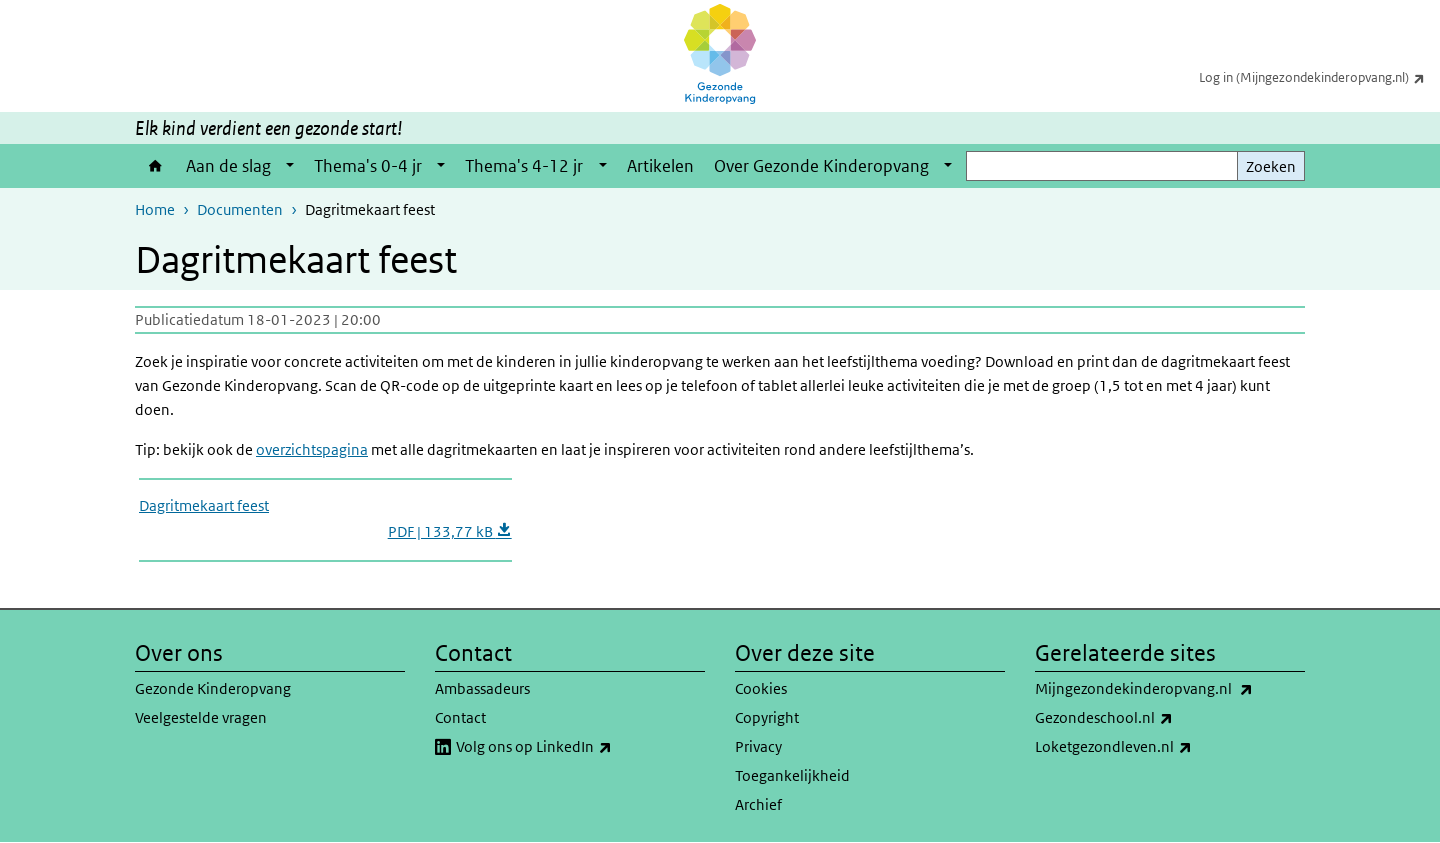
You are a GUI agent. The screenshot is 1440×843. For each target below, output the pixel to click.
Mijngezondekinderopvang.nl (1170, 689)
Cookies (761, 688)
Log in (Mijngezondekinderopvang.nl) (1319, 77)
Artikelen (660, 166)
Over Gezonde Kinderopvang (821, 166)
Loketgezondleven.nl (1157, 747)
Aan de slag (228, 166)
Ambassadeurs (482, 688)
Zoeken (1271, 166)
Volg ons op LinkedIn (578, 747)
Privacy (758, 746)
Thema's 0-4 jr (368, 166)
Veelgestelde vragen (201, 717)
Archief (758, 804)
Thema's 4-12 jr (524, 166)
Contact (460, 717)
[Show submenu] (290, 166)
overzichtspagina (312, 449)
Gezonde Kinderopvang (213, 688)
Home (155, 166)
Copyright (767, 717)
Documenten (240, 209)
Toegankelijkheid (792, 775)
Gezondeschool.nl (1148, 718)
